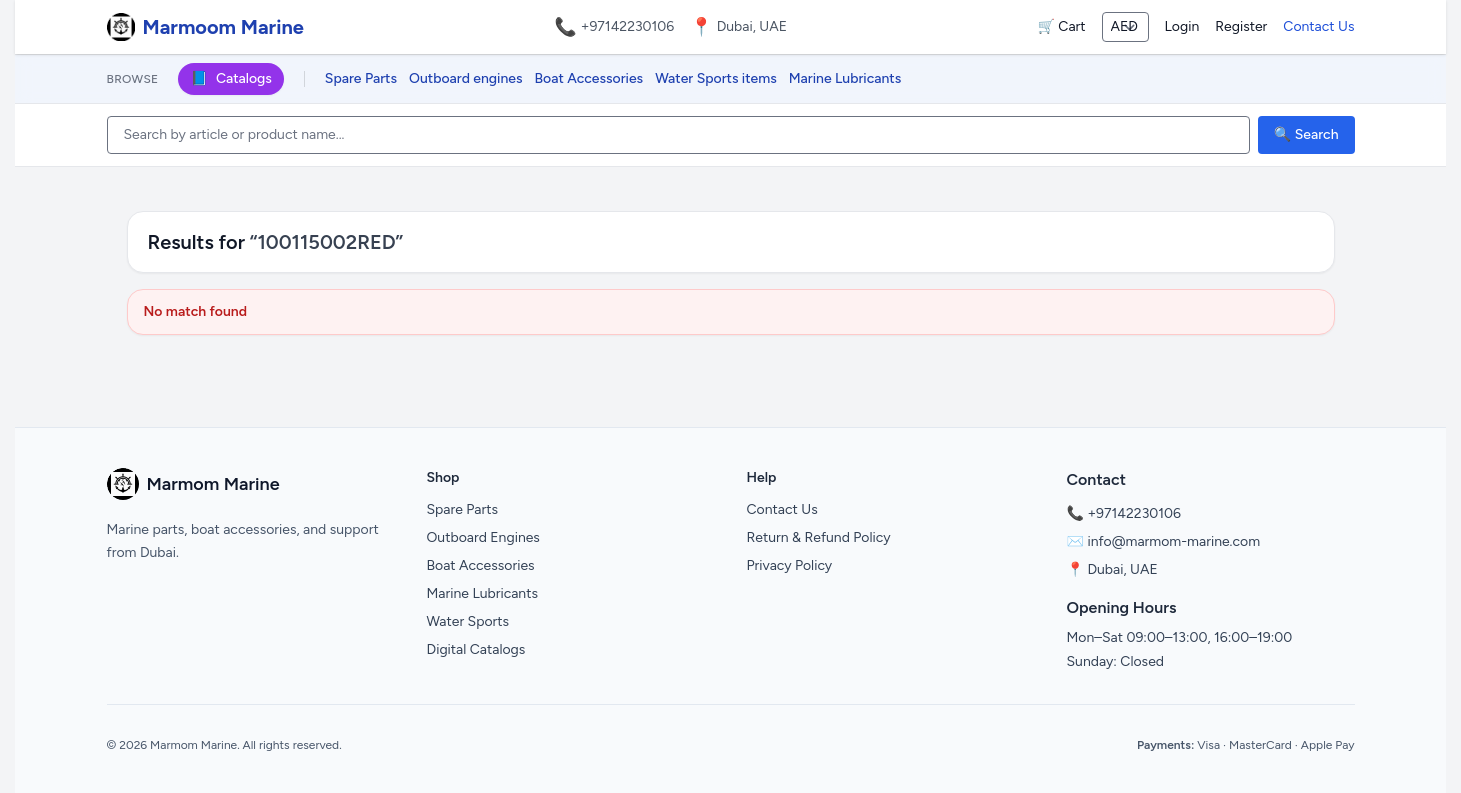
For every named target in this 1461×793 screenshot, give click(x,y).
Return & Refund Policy (819, 537)
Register (1241, 26)
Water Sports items (716, 78)
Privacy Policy (790, 565)
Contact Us (1318, 26)
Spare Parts (361, 78)
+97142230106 (628, 26)
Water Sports (468, 621)
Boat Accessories (589, 78)
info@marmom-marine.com (1173, 541)
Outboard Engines (483, 537)
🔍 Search (1306, 134)
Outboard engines (465, 78)
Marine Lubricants (845, 78)
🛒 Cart (1061, 26)
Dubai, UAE (1122, 569)
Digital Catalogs (476, 649)
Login (1182, 26)
